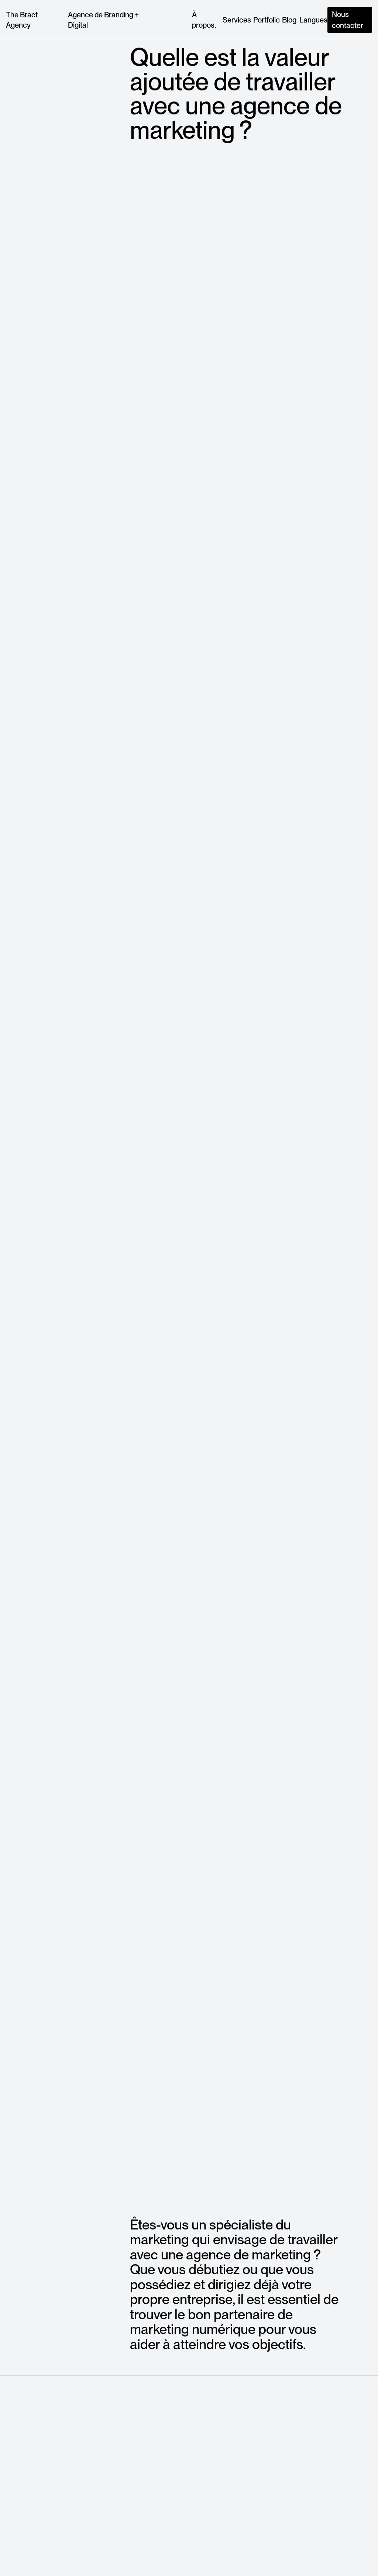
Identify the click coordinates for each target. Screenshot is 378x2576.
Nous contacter (347, 20)
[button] (313, 20)
